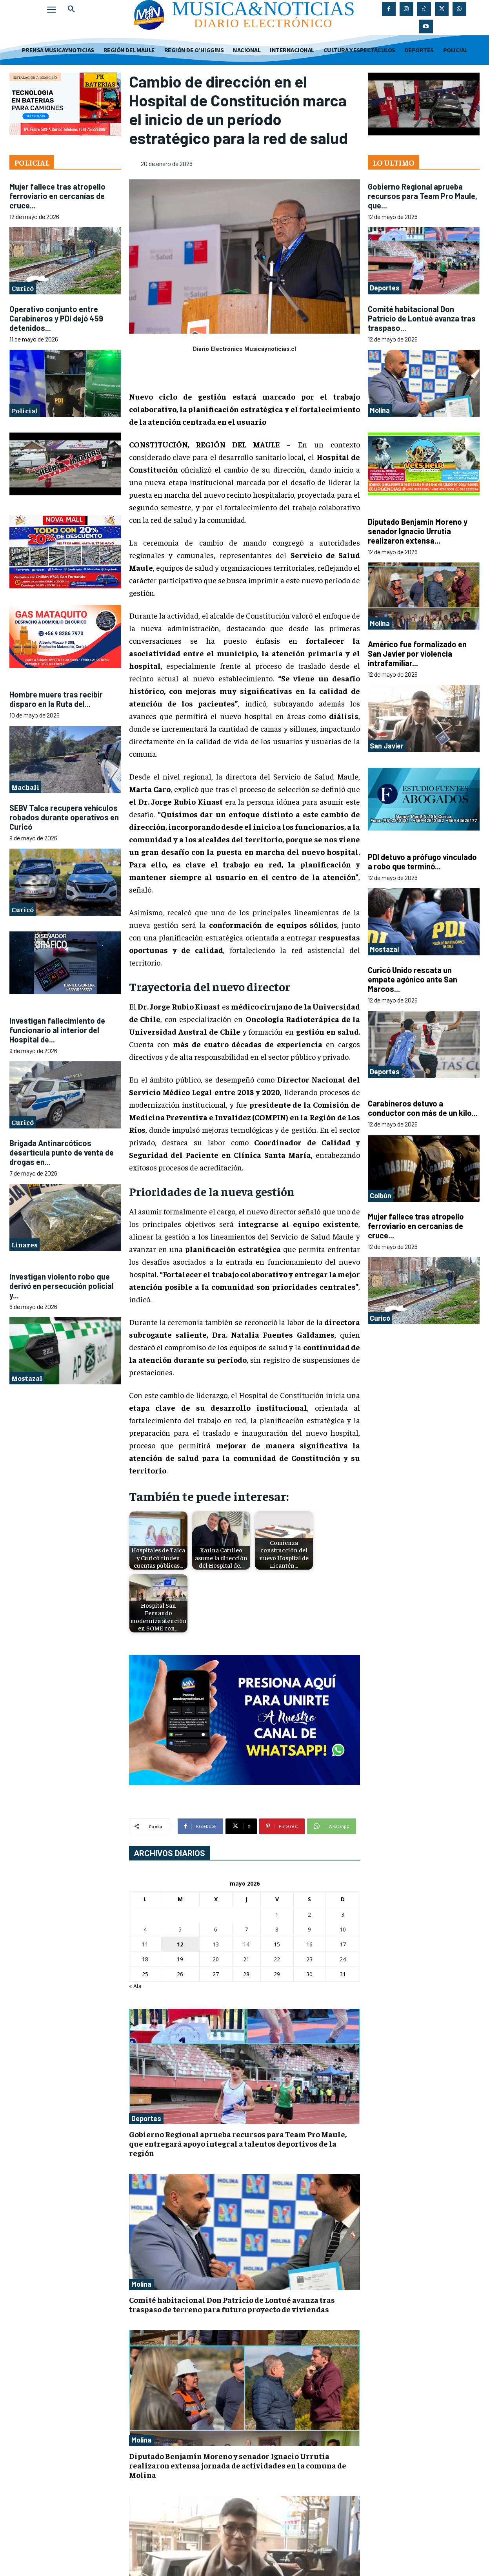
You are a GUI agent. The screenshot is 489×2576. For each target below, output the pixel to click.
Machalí (25, 786)
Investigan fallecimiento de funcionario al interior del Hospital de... (57, 1030)
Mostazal (26, 1377)
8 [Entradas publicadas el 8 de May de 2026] (276, 1929)
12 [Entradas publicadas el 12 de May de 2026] (180, 1944)
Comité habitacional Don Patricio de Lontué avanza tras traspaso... (422, 318)
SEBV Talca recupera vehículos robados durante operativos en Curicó (64, 817)
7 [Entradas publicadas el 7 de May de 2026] (246, 1929)
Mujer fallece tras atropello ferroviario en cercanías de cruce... (57, 196)
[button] (71, 9)
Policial (24, 410)
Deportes (146, 2118)
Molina (141, 2284)
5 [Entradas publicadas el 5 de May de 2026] (180, 1929)
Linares (24, 1244)
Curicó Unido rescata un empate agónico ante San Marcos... (412, 979)
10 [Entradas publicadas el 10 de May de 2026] (343, 1929)
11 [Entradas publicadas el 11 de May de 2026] (145, 1944)
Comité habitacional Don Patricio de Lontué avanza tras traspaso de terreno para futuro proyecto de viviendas (232, 2304)
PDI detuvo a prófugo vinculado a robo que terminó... (422, 861)
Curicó (22, 287)
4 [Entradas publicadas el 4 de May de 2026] (145, 1929)
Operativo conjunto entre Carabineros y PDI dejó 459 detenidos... (56, 318)
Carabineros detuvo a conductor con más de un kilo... (423, 1108)
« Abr (135, 1986)
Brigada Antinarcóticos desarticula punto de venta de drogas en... (61, 1152)
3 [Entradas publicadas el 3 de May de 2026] (342, 1914)
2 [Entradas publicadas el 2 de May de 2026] (309, 1914)
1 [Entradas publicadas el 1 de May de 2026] (276, 1914)
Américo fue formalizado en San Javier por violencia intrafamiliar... (417, 653)
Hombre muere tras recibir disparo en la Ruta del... (56, 699)
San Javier (387, 745)
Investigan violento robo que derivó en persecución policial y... (61, 1286)
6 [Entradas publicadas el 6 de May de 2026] (215, 1929)
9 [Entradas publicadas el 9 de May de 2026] (309, 1929)
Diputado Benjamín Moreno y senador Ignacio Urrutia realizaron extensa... (417, 531)
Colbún (380, 1195)
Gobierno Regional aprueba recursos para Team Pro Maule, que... (422, 196)
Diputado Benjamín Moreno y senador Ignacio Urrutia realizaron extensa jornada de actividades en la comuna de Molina (237, 2465)
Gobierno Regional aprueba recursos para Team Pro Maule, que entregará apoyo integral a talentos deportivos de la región (238, 2143)
